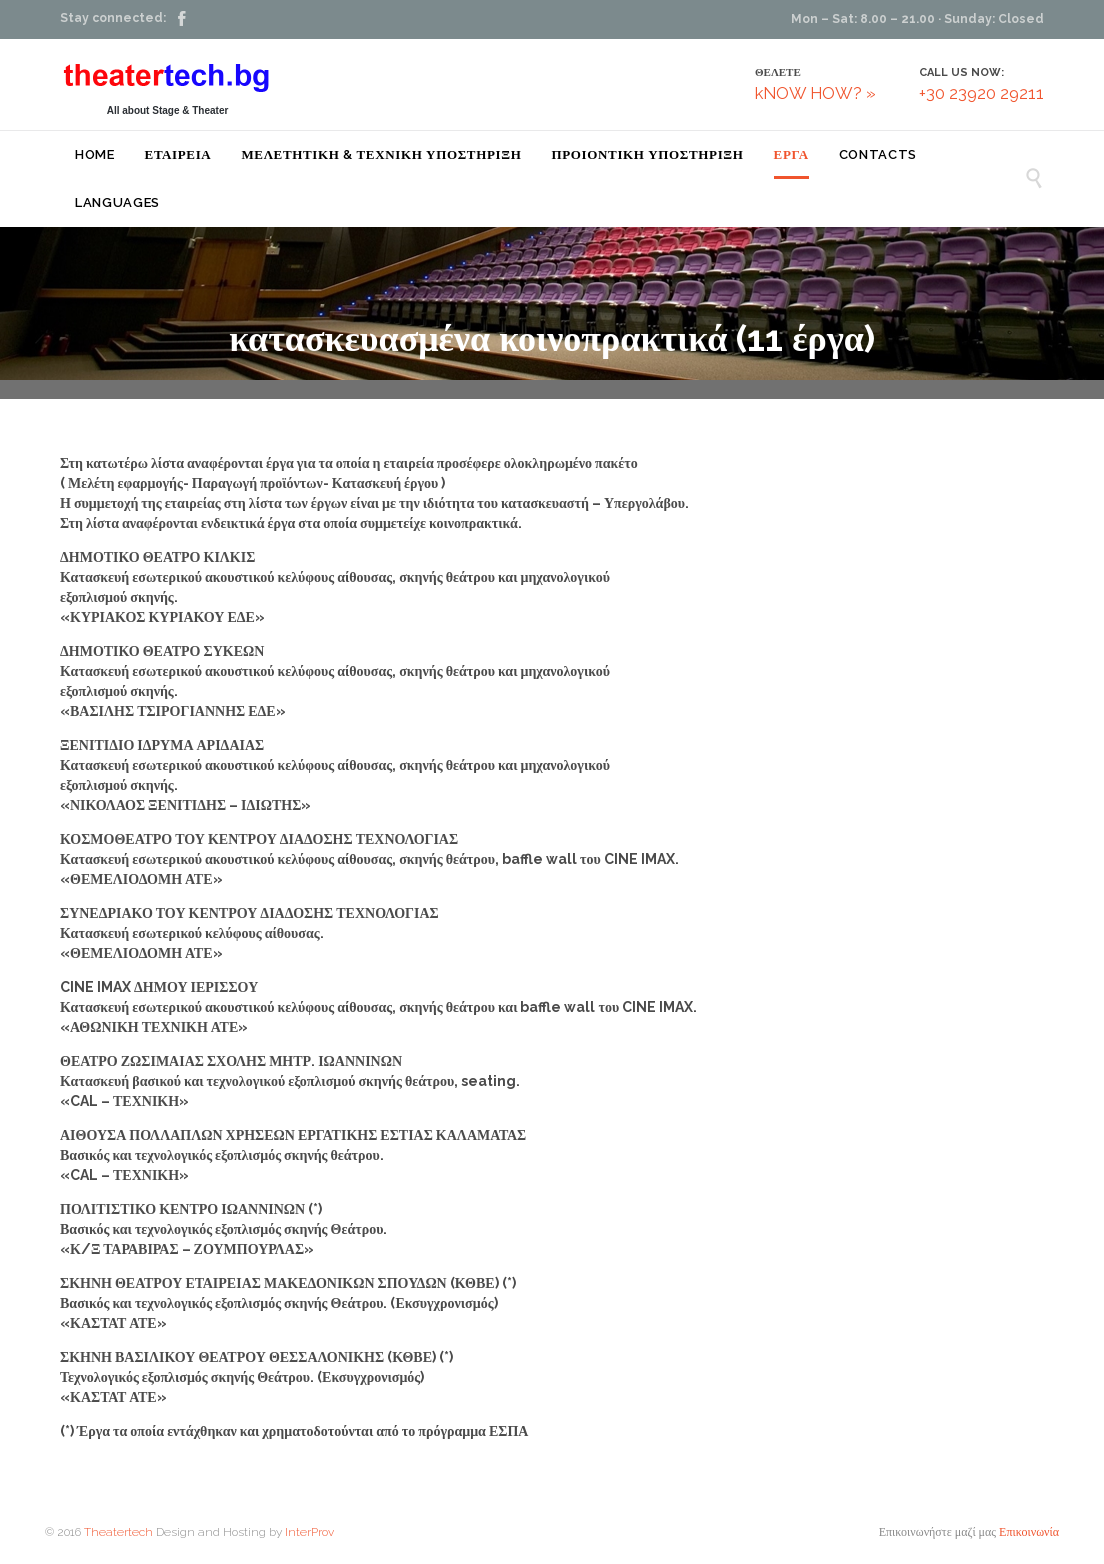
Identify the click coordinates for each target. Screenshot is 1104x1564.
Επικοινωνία (1029, 1532)
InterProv (308, 1532)
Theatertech (118, 1532)
